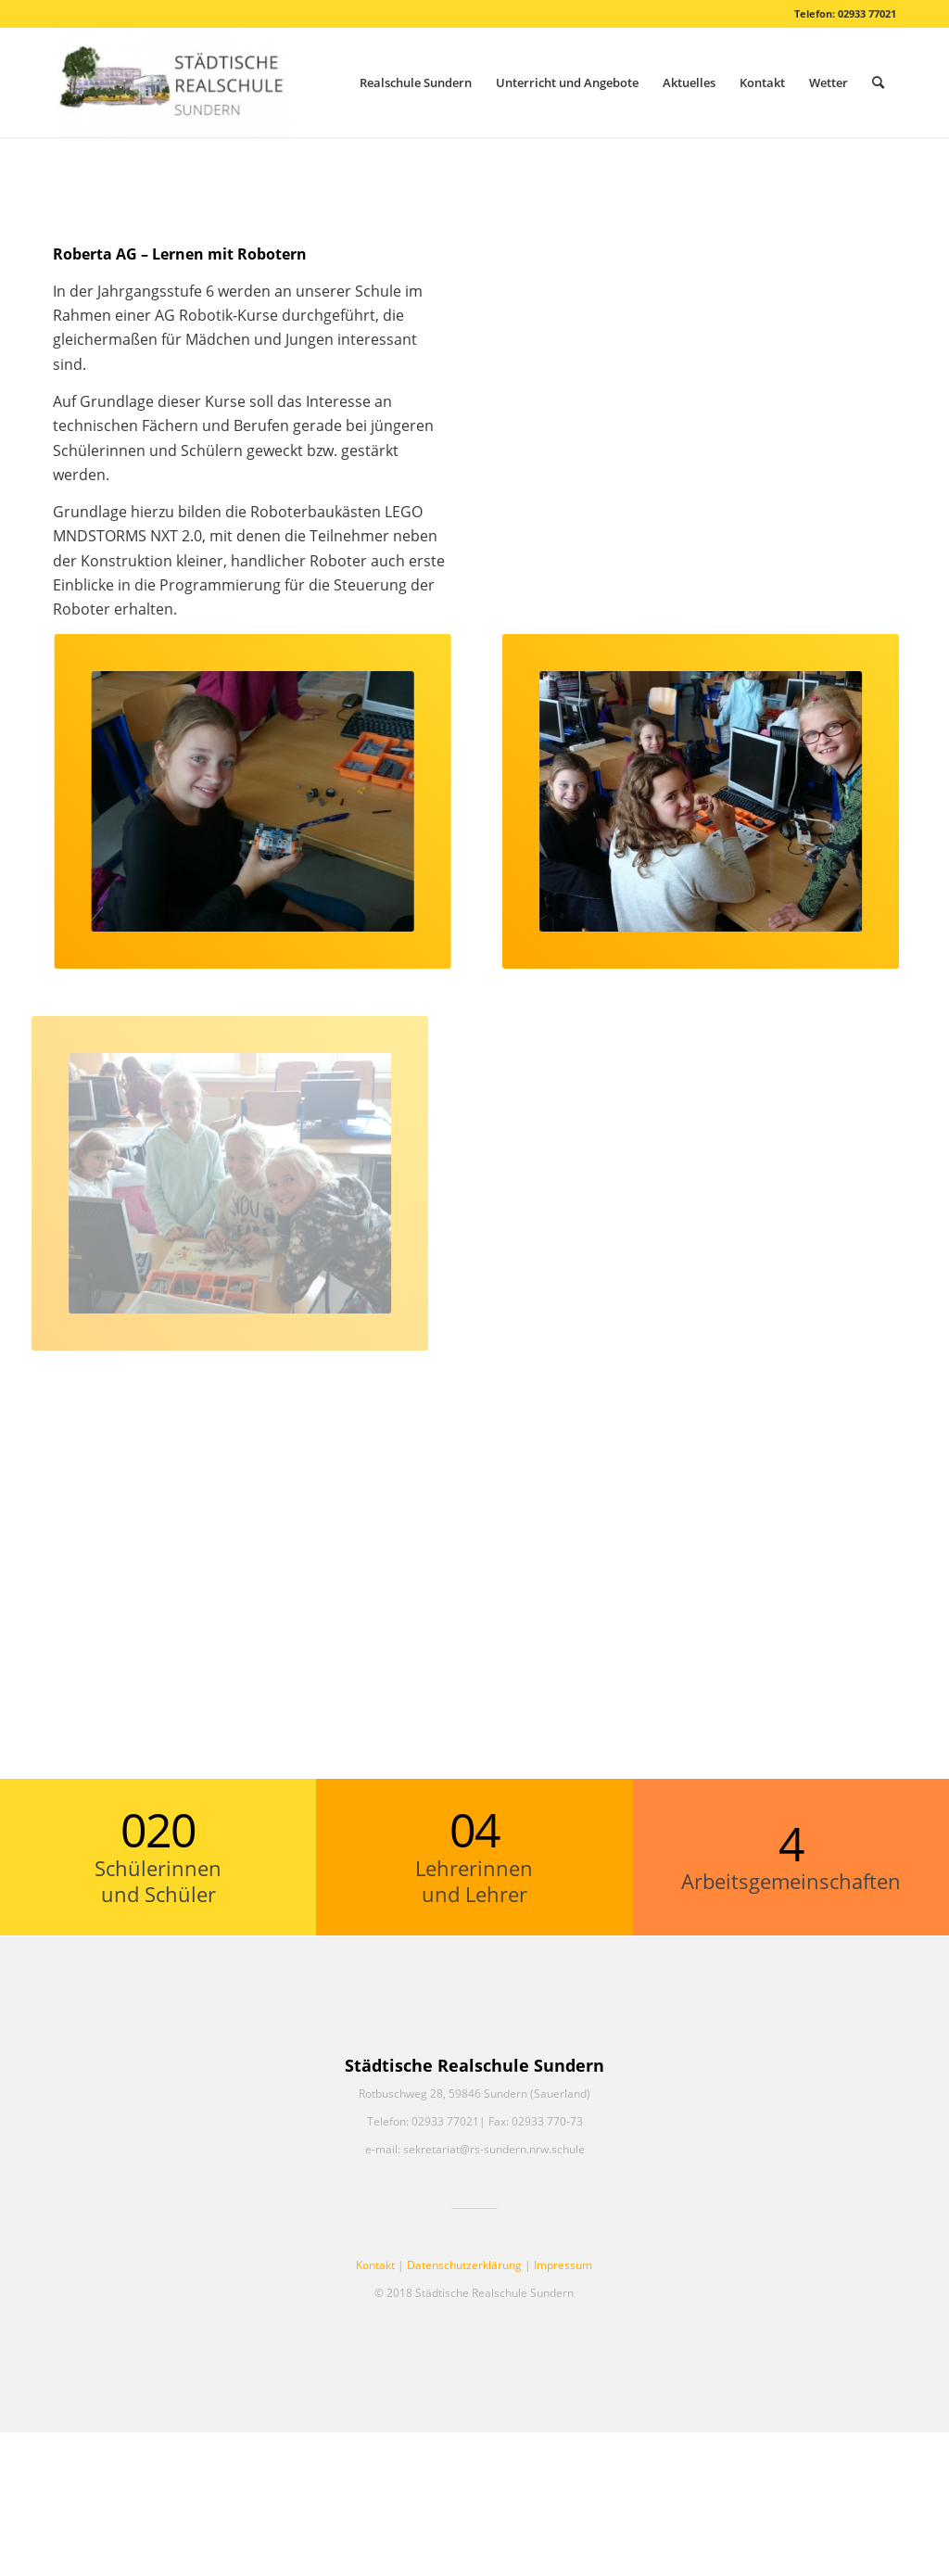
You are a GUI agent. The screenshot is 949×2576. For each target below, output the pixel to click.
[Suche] (878, 82)
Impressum (563, 2265)
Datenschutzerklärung (464, 2265)
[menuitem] (416, 82)
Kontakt (375, 2265)
